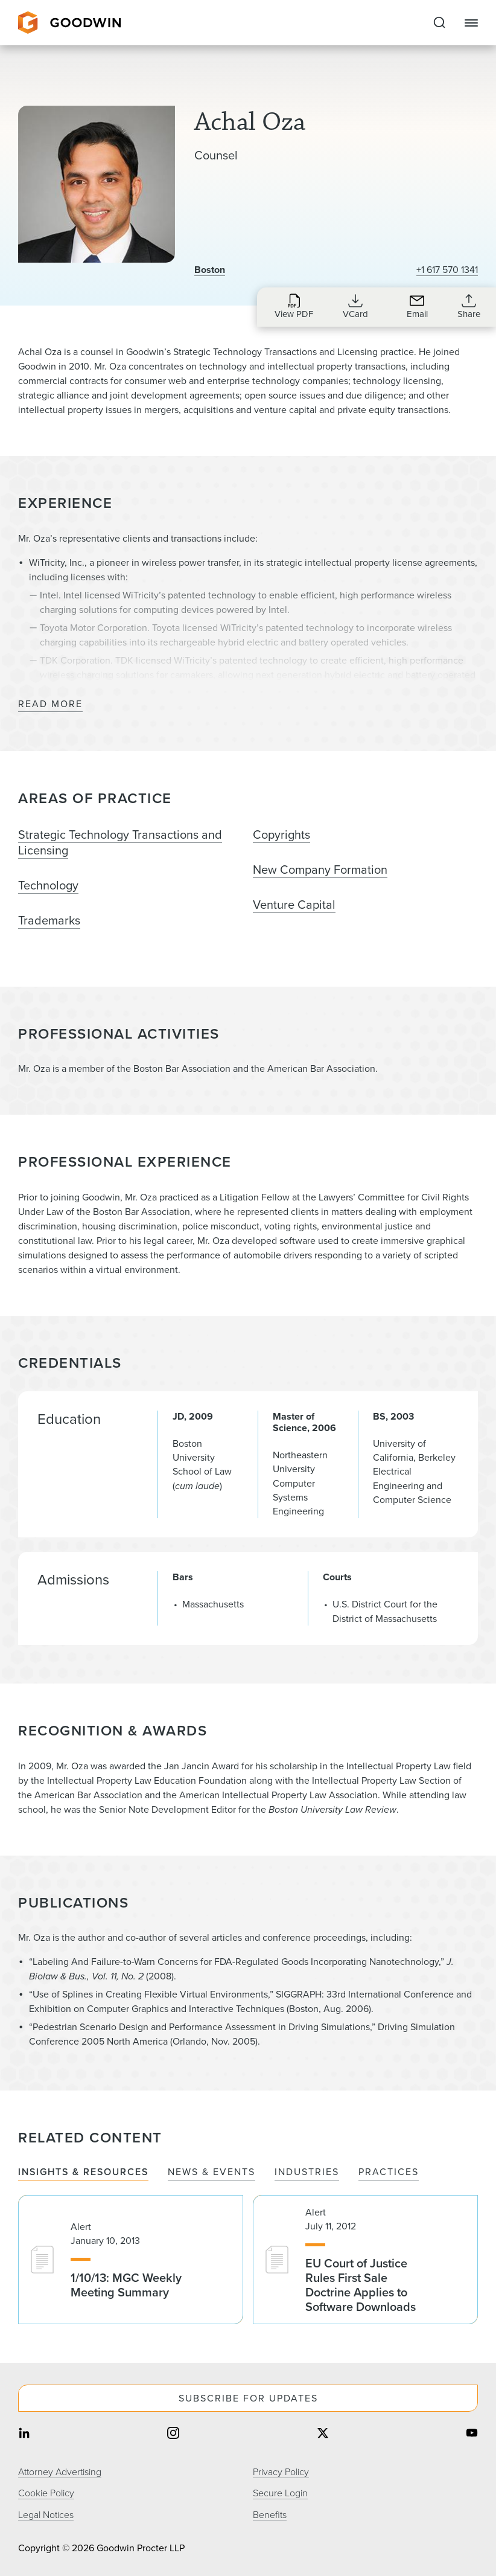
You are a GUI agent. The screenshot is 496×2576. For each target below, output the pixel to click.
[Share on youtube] (472, 2434)
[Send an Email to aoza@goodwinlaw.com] (417, 306)
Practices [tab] (388, 2172)
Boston (209, 270)
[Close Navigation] (471, 23)
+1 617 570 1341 (447, 270)
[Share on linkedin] (24, 2434)
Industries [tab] (307, 2172)
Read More (50, 704)
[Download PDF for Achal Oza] (294, 306)
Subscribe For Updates (248, 2398)
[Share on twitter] (323, 2434)
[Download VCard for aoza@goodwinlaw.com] (355, 306)
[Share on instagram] (173, 2434)
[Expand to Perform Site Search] (439, 23)
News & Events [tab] (211, 2172)
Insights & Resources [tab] (83, 2172)
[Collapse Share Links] (468, 306)
